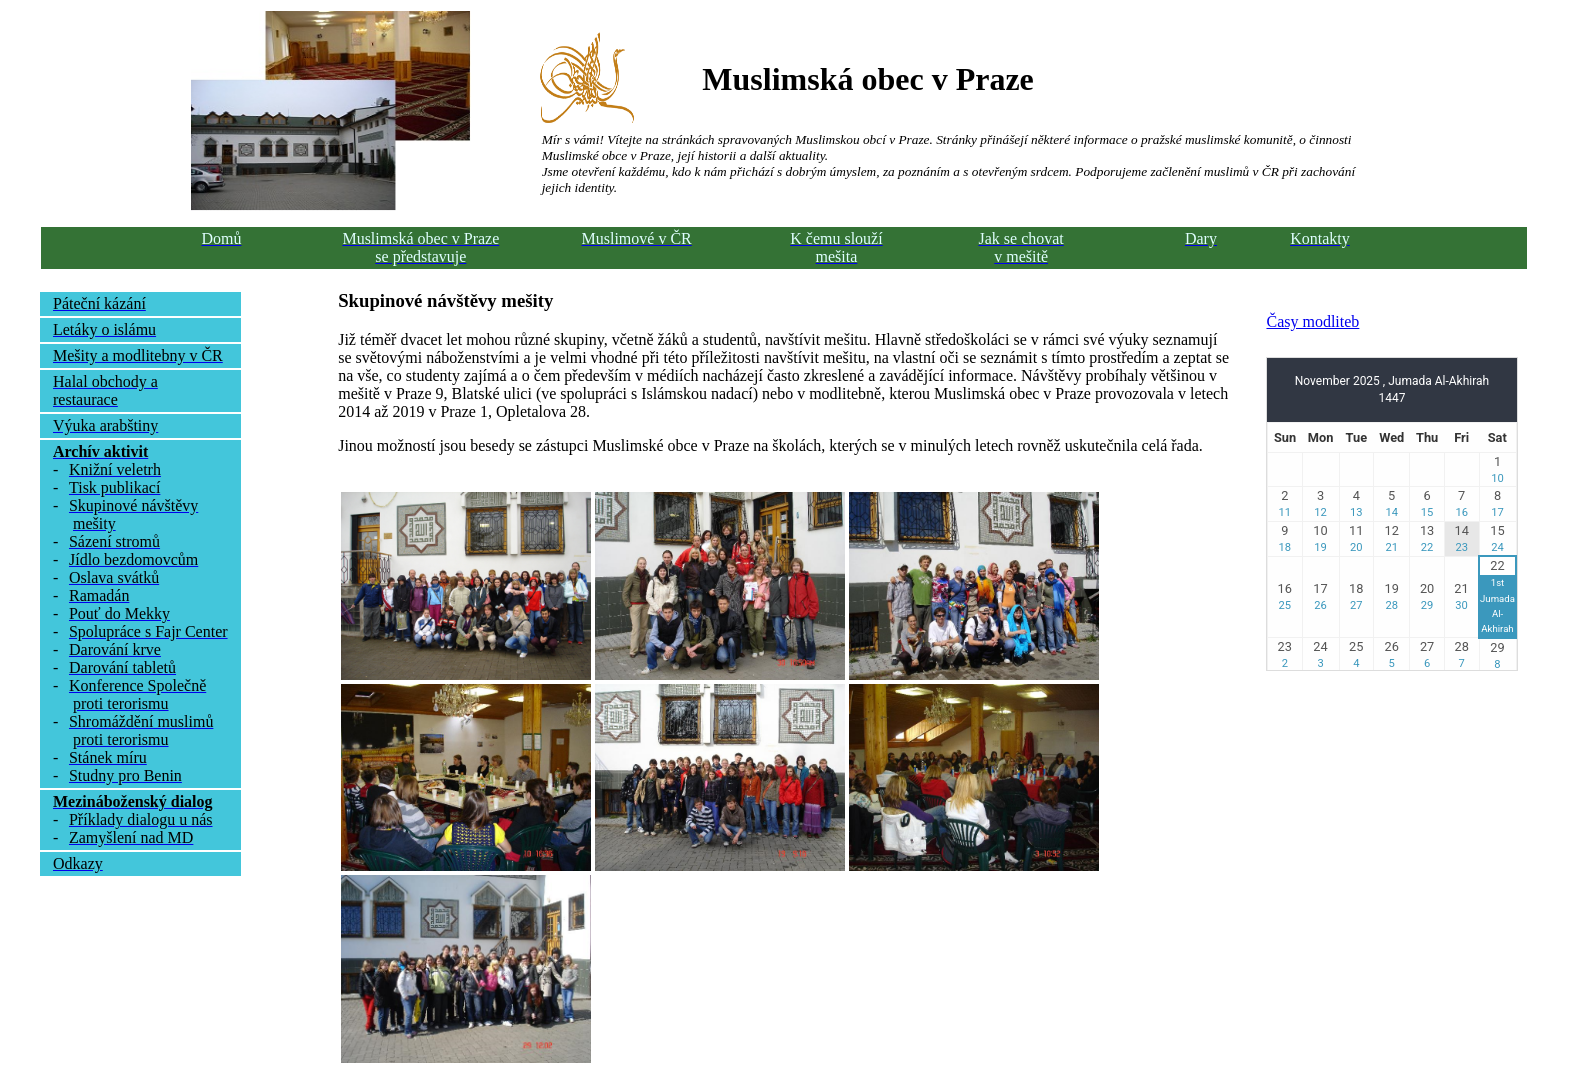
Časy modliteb (1312, 321)
